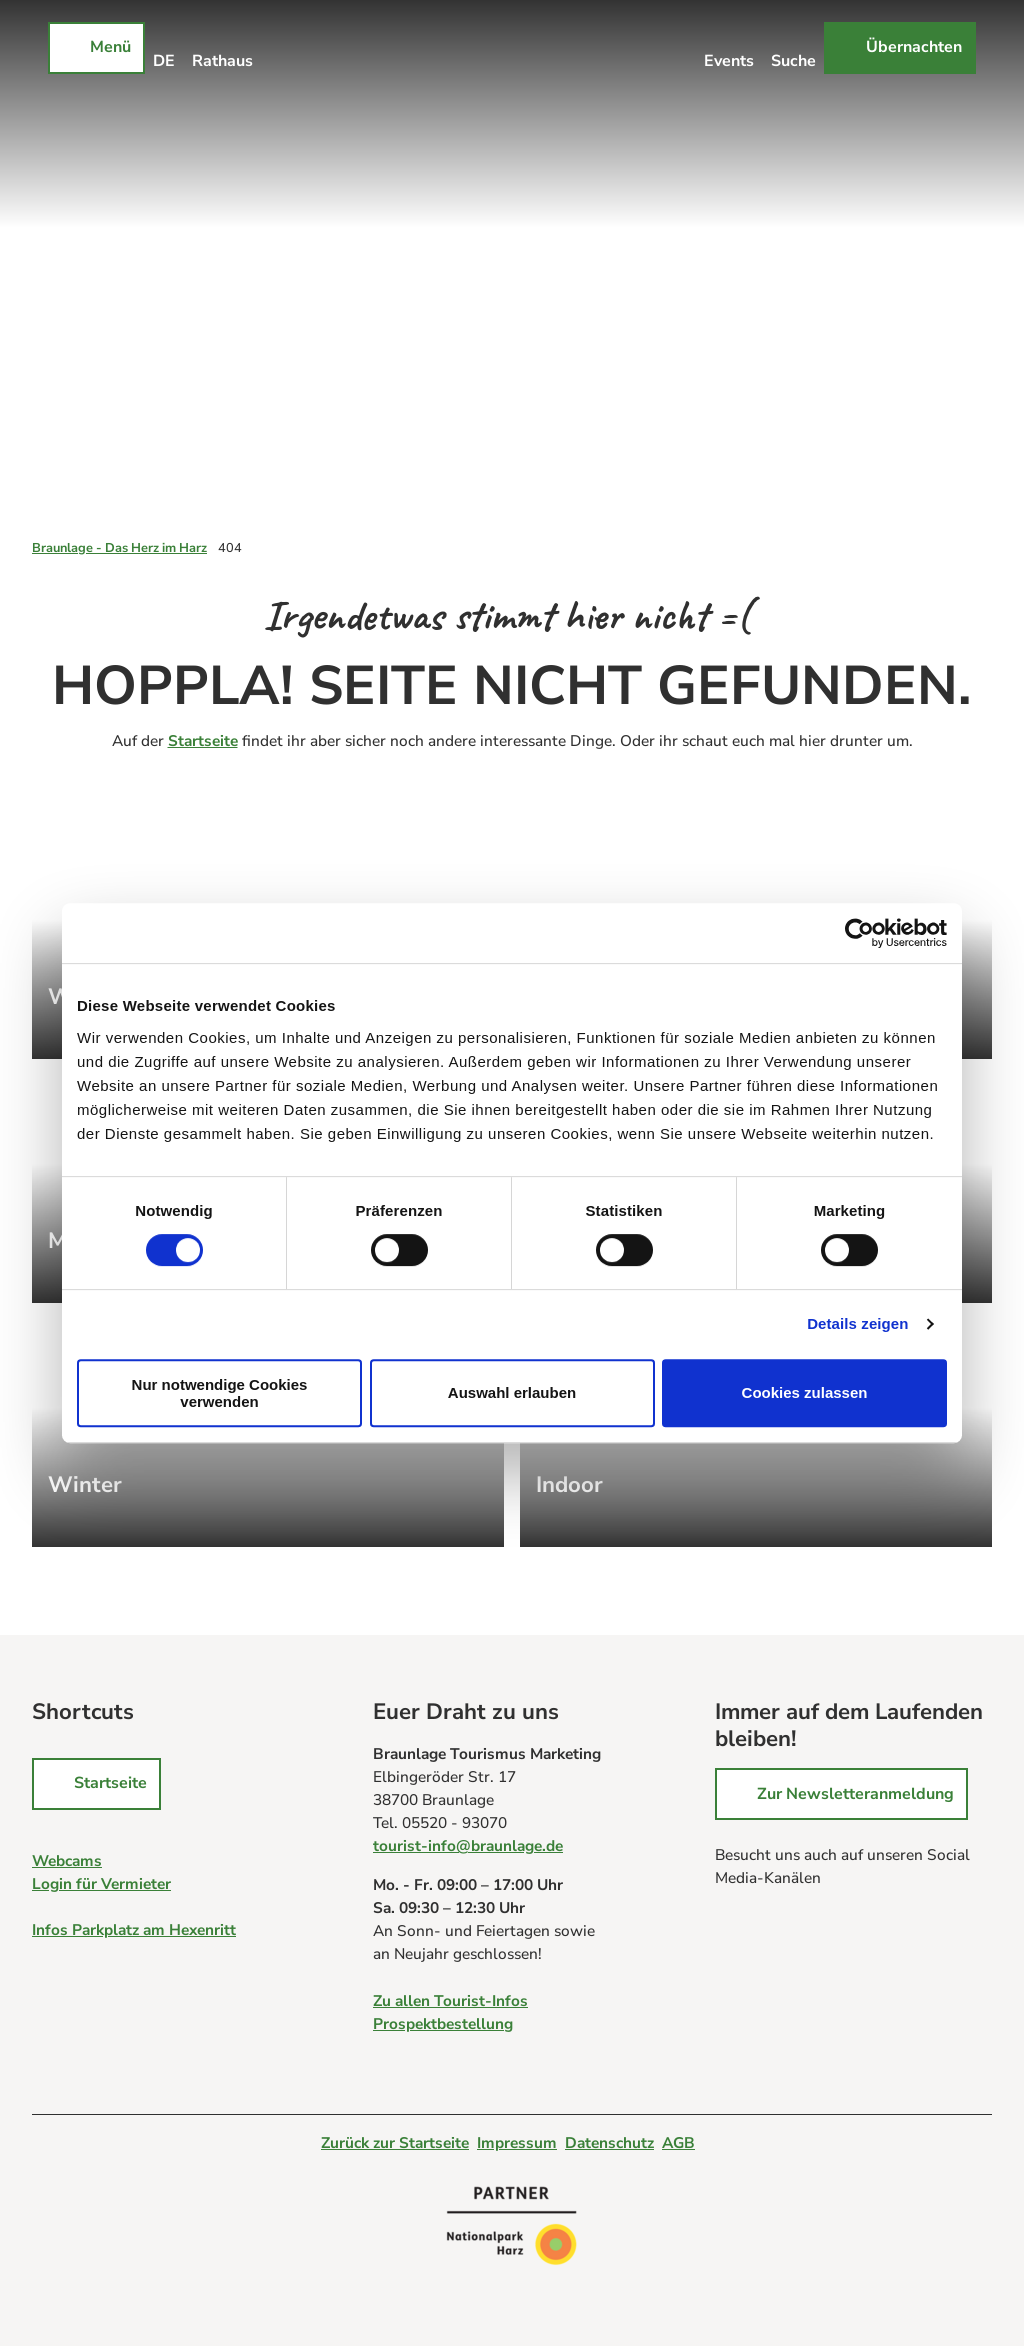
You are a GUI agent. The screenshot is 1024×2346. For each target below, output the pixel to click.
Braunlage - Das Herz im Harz (119, 548)
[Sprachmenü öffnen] (164, 48)
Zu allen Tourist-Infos (450, 1999)
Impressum (517, 2142)
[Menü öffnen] (96, 48)
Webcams (67, 1860)
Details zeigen (857, 1323)
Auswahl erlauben (512, 1392)
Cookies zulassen (805, 1392)
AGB (678, 2142)
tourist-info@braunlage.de (468, 1845)
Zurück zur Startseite (395, 2142)
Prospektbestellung (443, 2022)
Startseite (203, 740)
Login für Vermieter (101, 1883)
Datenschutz (609, 2142)
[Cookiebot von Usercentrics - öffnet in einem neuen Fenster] (859, 933)
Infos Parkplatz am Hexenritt (134, 1929)
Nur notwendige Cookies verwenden (220, 1393)
